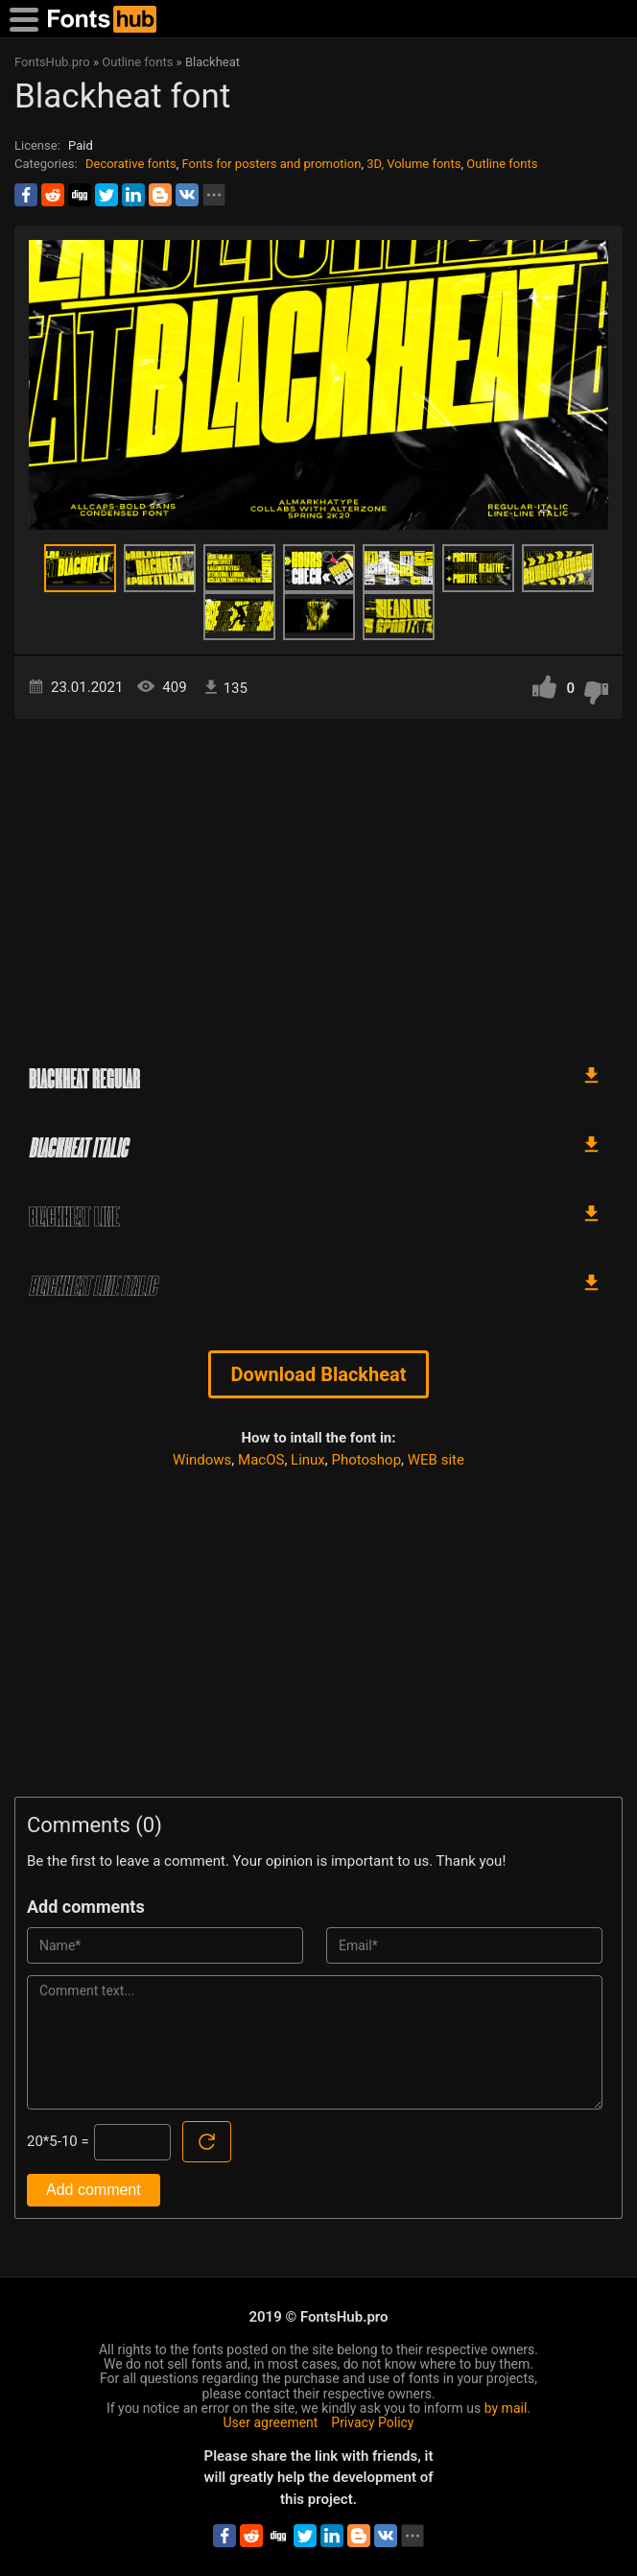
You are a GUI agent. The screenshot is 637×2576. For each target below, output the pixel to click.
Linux (308, 1459)
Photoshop (367, 1459)
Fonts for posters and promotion (271, 163)
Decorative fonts (131, 163)
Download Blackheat (318, 1374)
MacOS (261, 1459)
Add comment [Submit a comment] (93, 2190)
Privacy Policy (372, 2422)
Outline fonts (501, 163)
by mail (506, 2408)
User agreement (271, 2422)
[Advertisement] (318, 882)
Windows (202, 1459)
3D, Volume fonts (413, 163)
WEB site (436, 1459)
